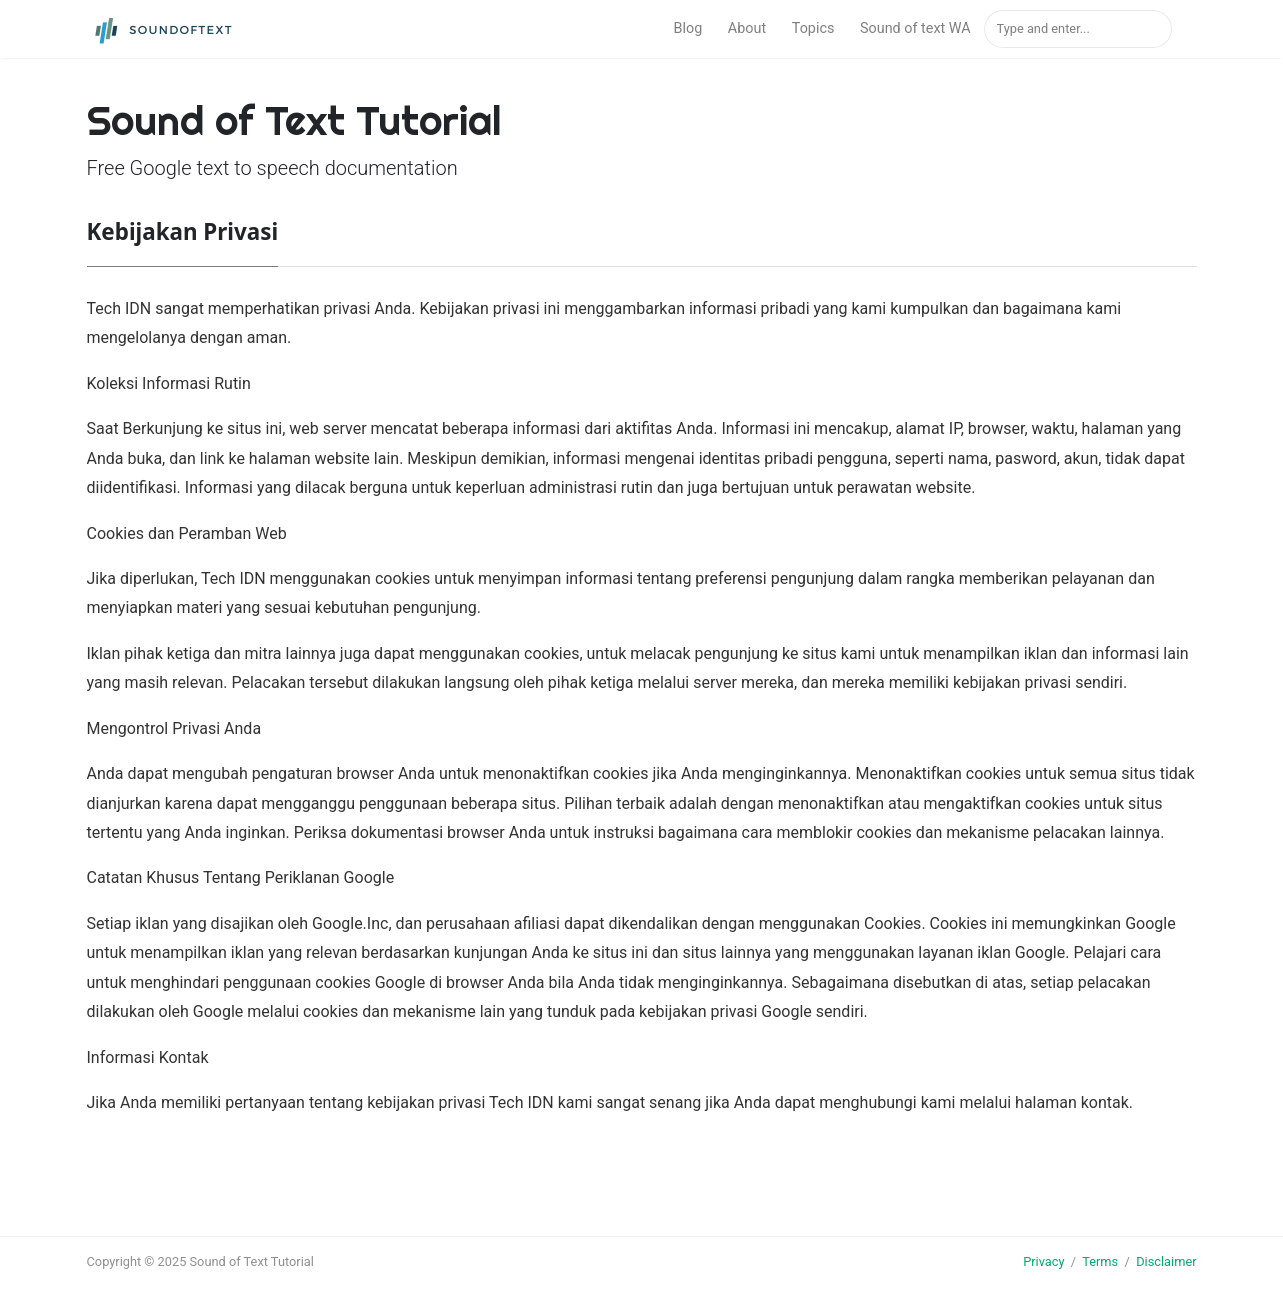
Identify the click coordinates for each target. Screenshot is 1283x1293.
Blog (687, 28)
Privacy (1043, 1261)
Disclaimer (1166, 1261)
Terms (1100, 1261)
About (747, 28)
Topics (813, 28)
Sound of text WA (915, 28)
